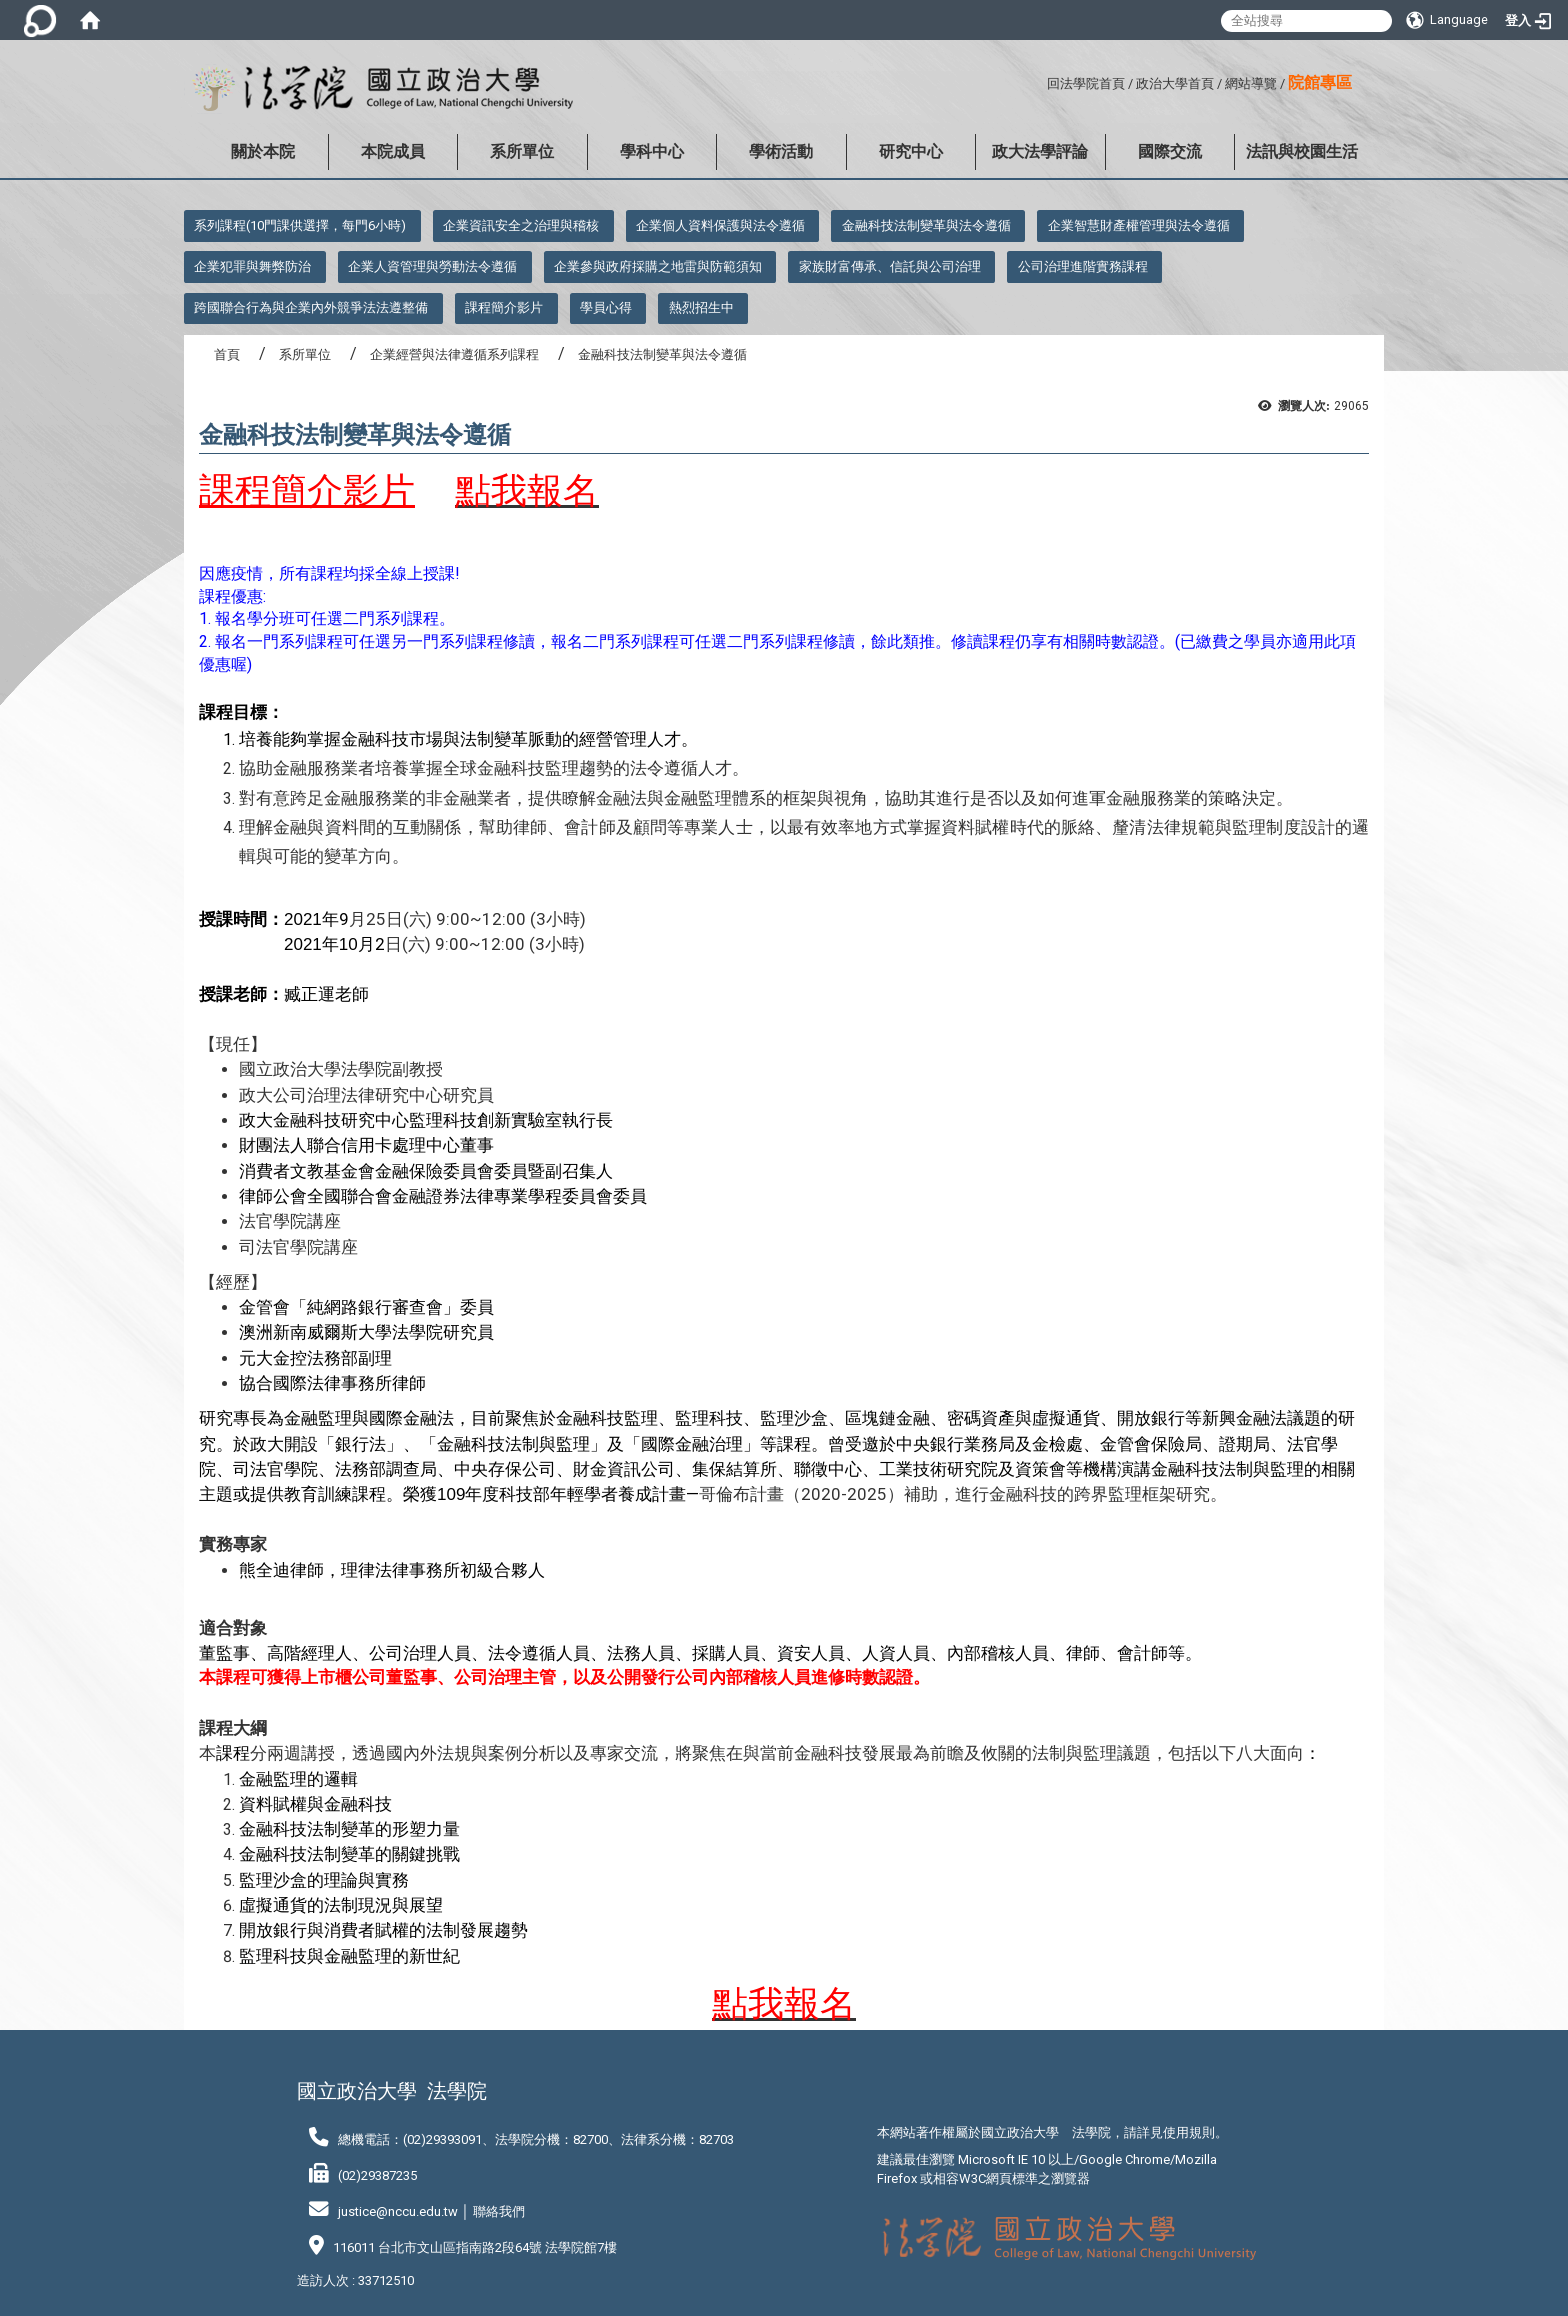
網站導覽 (1251, 83)
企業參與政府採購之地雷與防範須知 (658, 266)
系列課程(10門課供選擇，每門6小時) (300, 225)
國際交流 (1170, 151)
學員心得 (606, 307)
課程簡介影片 (504, 307)
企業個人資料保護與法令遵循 (720, 225)
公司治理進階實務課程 (1083, 266)
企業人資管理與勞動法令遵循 (432, 266)
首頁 (227, 354)
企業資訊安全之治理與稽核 (521, 225)
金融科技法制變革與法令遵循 (926, 225)
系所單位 (522, 151)
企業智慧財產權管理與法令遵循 (1139, 225)
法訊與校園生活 (1302, 151)
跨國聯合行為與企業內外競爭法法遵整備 (311, 307)
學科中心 (652, 151)
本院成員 (393, 151)
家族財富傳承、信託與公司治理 (890, 266)
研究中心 (911, 151)
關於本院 (263, 151)
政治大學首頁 (1175, 83)
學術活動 (781, 151)
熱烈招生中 (701, 307)
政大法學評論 (1040, 151)
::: (1039, 80)
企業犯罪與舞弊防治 (252, 266)
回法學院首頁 (1086, 83)
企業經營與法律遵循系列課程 (454, 354)
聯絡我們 (499, 2211)
